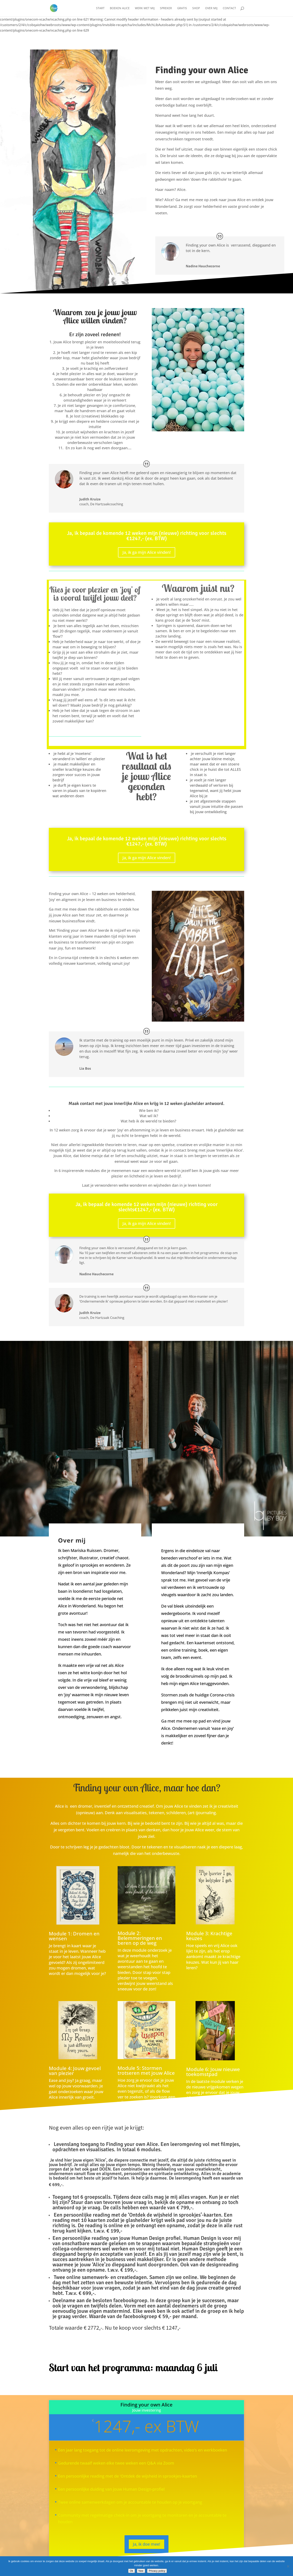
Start (100, 8)
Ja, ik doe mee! (146, 2544)
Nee (141, 2570)
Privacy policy (157, 2570)
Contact (229, 8)
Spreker (166, 8)
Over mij (211, 8)
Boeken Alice (120, 8)
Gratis (182, 8)
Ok (131, 2570)
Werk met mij (145, 8)
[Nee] (288, 2566)
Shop (196, 8)
